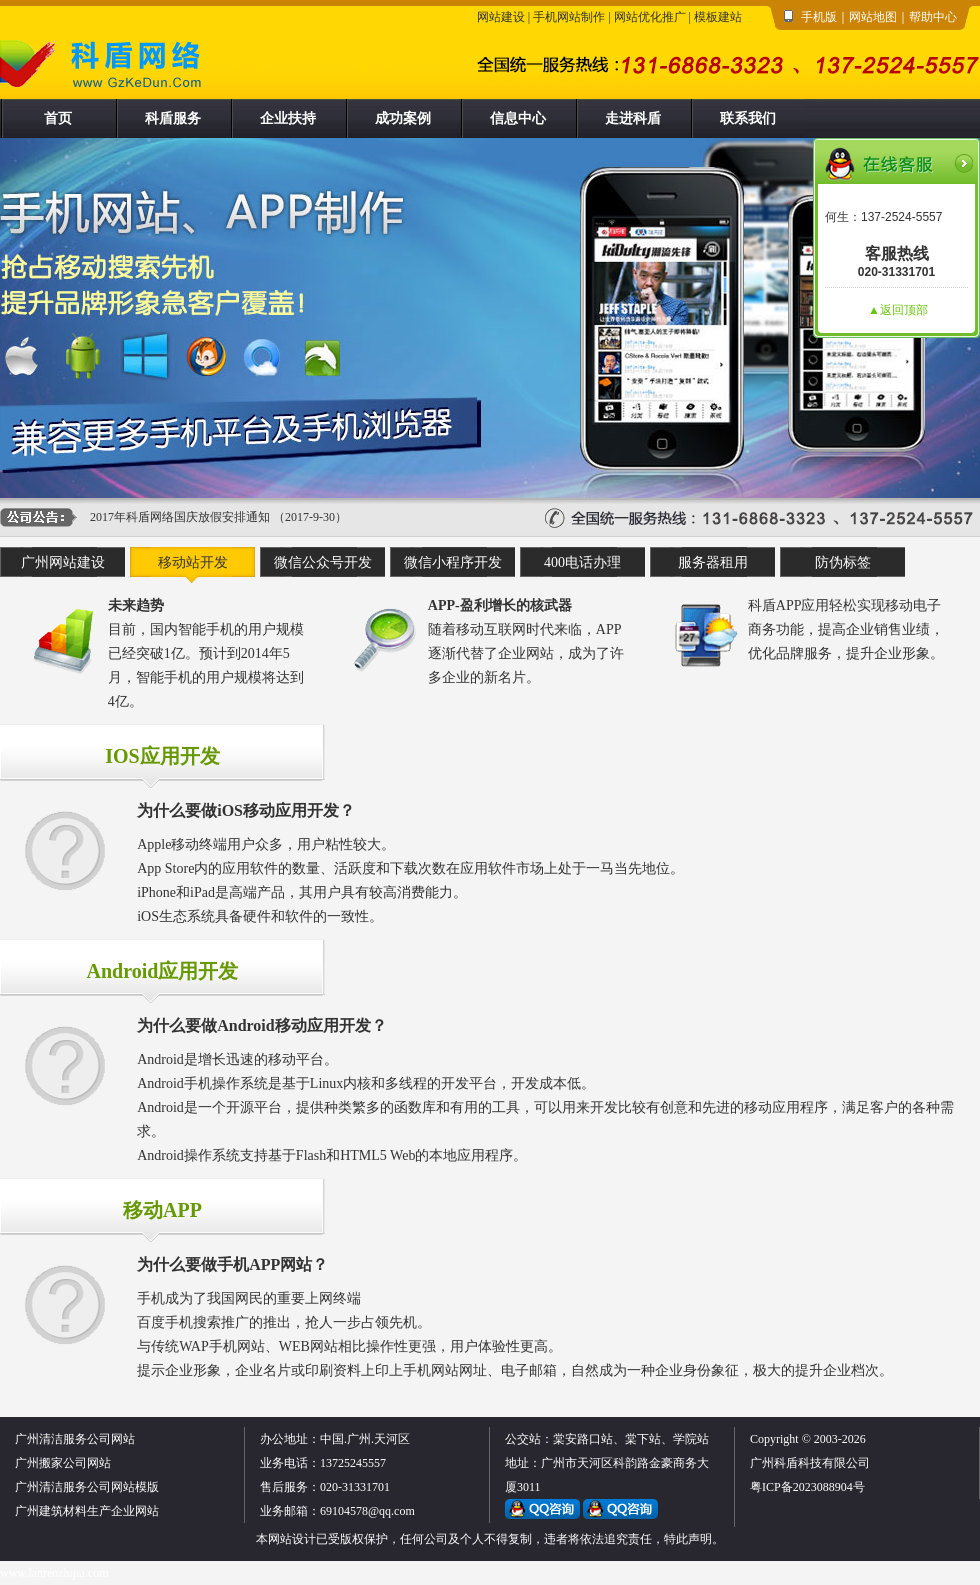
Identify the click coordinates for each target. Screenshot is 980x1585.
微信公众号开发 (323, 562)
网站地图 (873, 17)
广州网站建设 (63, 562)
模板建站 (718, 17)
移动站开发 (193, 562)
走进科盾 (633, 118)
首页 (58, 118)
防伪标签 (843, 562)
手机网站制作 (569, 17)
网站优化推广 (650, 17)
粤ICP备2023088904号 (807, 1487)
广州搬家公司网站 (63, 1463)
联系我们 (748, 118)
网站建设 (501, 17)
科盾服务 (173, 118)
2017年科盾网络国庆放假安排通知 (180, 517)
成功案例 (403, 118)
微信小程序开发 (453, 562)
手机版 (819, 17)
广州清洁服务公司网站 (75, 1439)
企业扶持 (288, 118)
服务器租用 (713, 562)
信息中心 (518, 118)
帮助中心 (933, 17)
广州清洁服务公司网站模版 (87, 1487)
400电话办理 (582, 562)
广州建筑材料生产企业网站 (87, 1511)
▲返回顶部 (898, 310)
